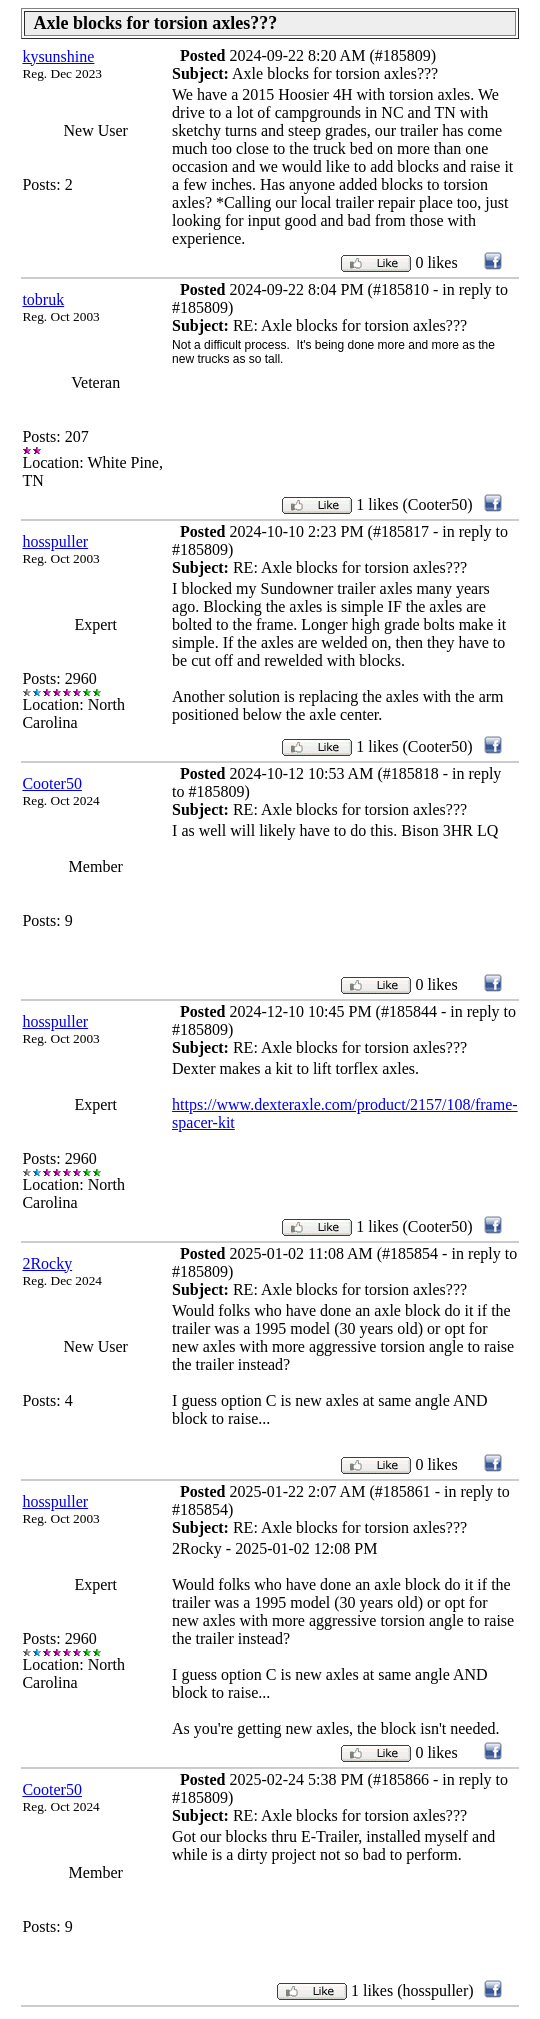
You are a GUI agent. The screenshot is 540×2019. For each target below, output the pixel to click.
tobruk (43, 299)
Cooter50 (52, 783)
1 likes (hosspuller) (412, 1990)
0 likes (436, 262)
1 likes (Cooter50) (414, 504)
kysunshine (58, 56)
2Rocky (47, 1263)
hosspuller (55, 541)
